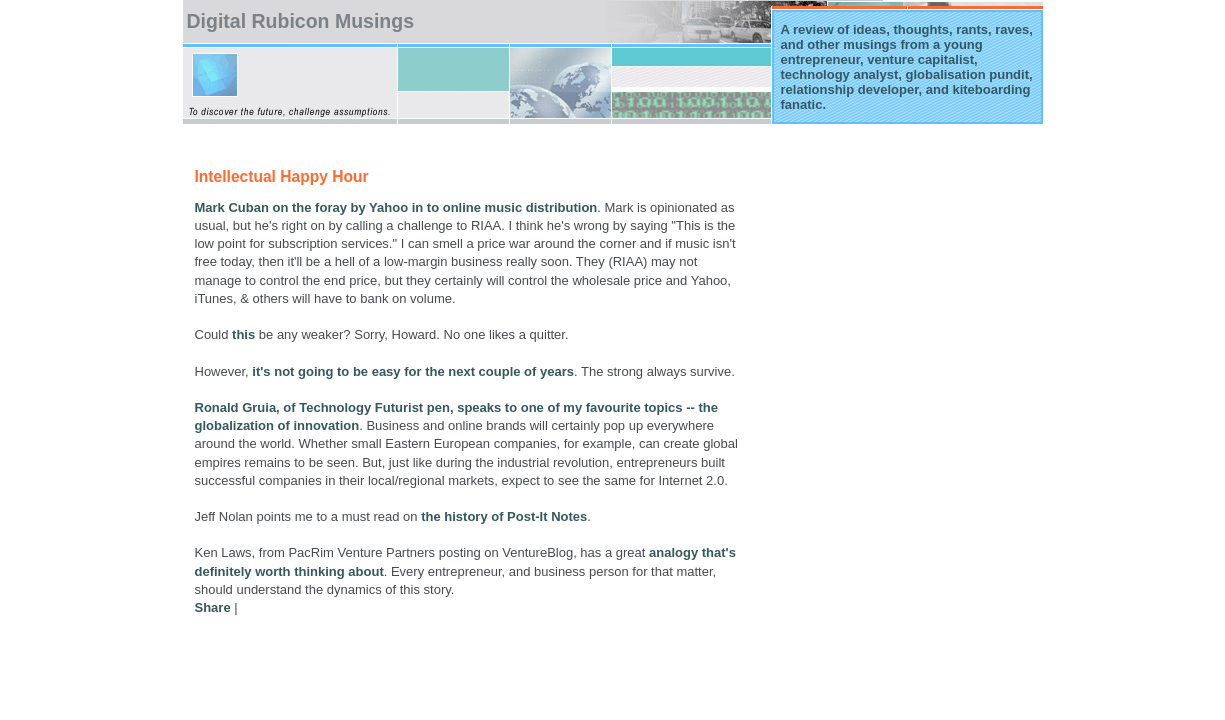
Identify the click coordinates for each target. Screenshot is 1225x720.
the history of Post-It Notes (504, 516)
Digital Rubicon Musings (301, 21)
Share (213, 607)
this (243, 334)
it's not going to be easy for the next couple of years (413, 371)
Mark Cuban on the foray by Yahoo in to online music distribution (396, 207)
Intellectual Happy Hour (282, 176)
